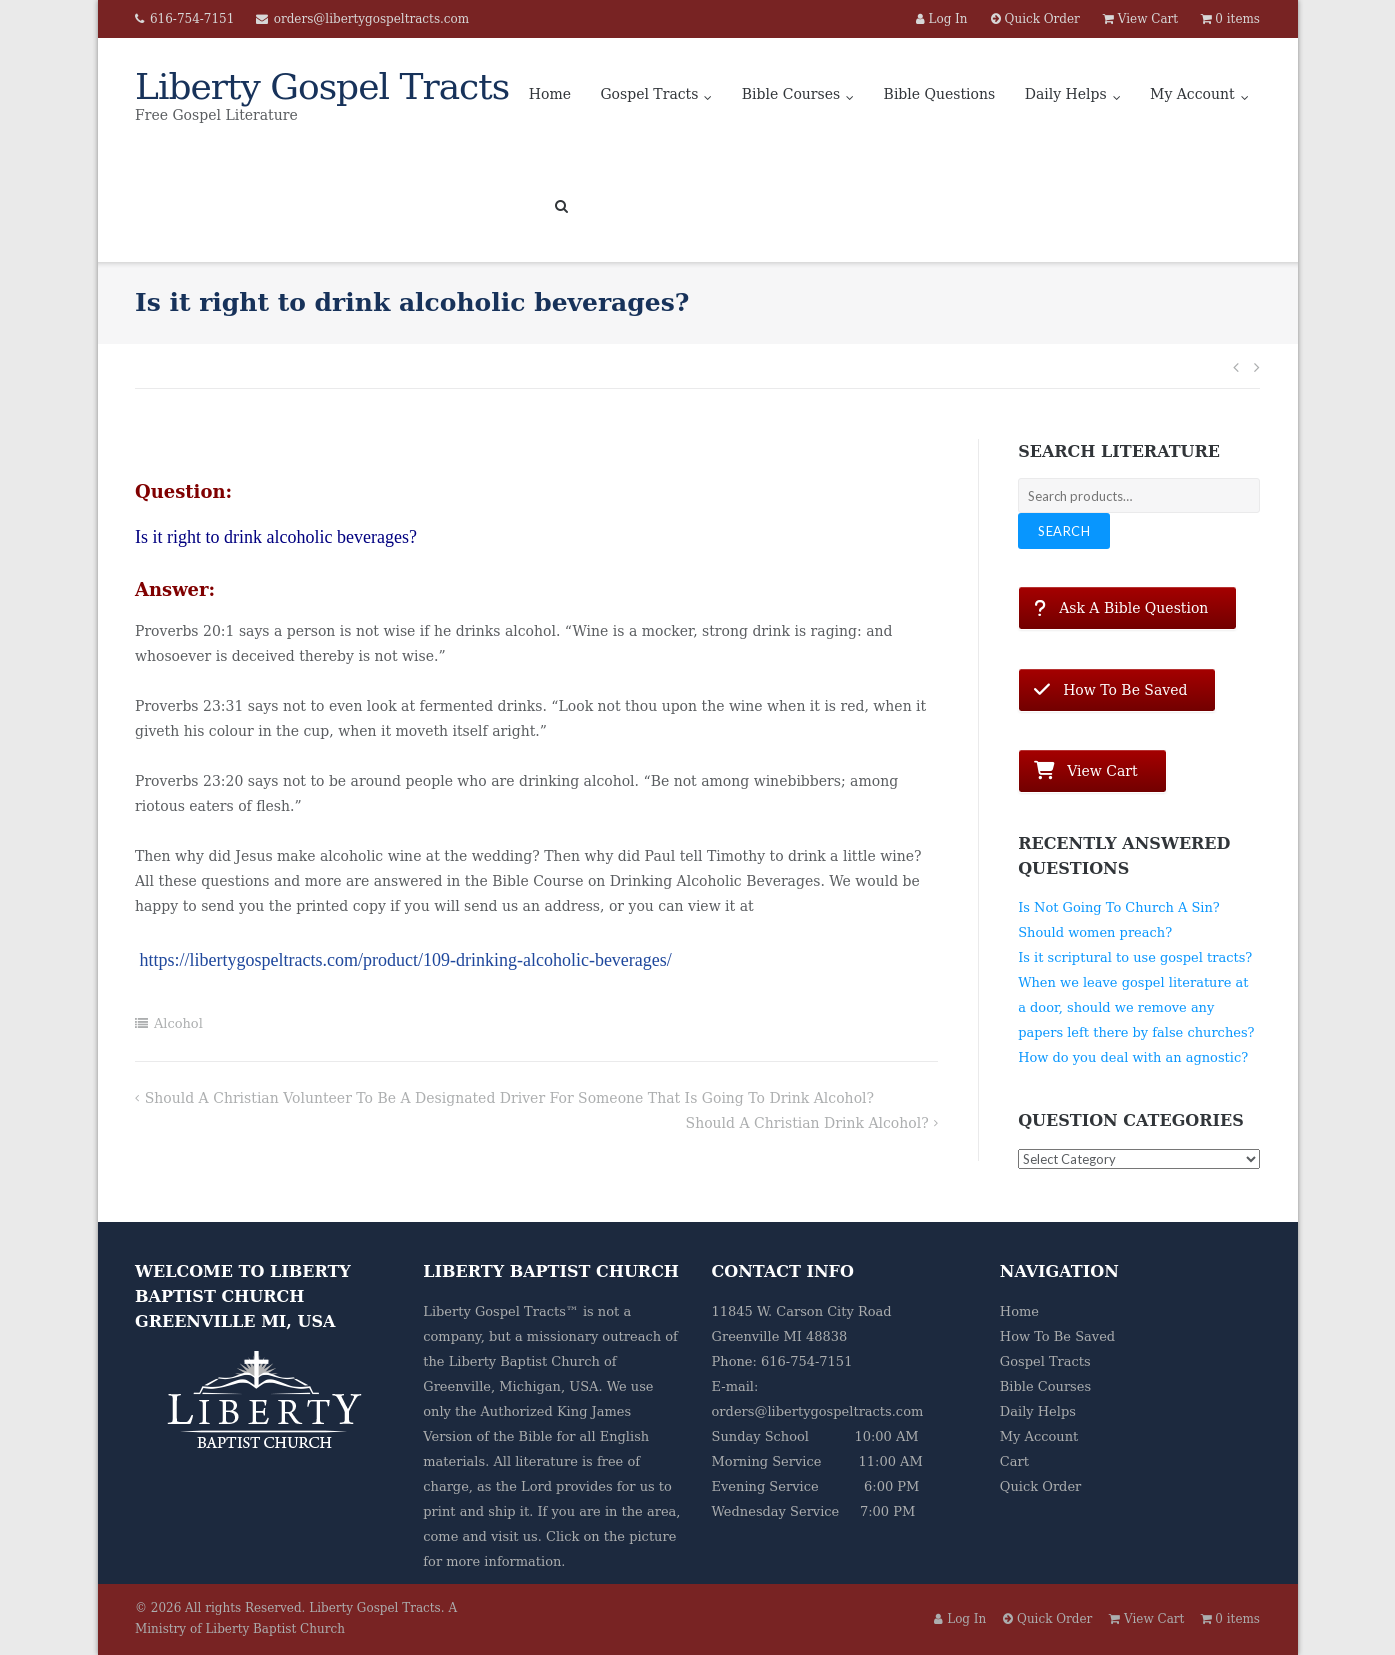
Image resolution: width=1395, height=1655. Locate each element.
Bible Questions (940, 94)
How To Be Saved (1057, 1336)
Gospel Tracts (649, 94)
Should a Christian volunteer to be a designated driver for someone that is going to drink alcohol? (509, 1098)
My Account (1192, 94)
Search (1064, 531)
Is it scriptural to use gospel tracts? (1135, 957)
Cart (1014, 1461)
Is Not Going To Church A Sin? (1119, 907)
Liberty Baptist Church (524, 1361)
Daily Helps (1066, 94)
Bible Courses (791, 94)
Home (550, 94)
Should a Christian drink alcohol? (807, 1123)
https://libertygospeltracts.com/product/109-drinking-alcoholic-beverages (402, 960)
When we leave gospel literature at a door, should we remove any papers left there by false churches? (1136, 1007)
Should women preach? (1095, 932)
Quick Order (1040, 1486)
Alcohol (178, 1023)
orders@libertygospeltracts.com (371, 19)
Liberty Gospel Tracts (375, 1608)
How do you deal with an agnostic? (1133, 1057)
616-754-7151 (192, 19)
